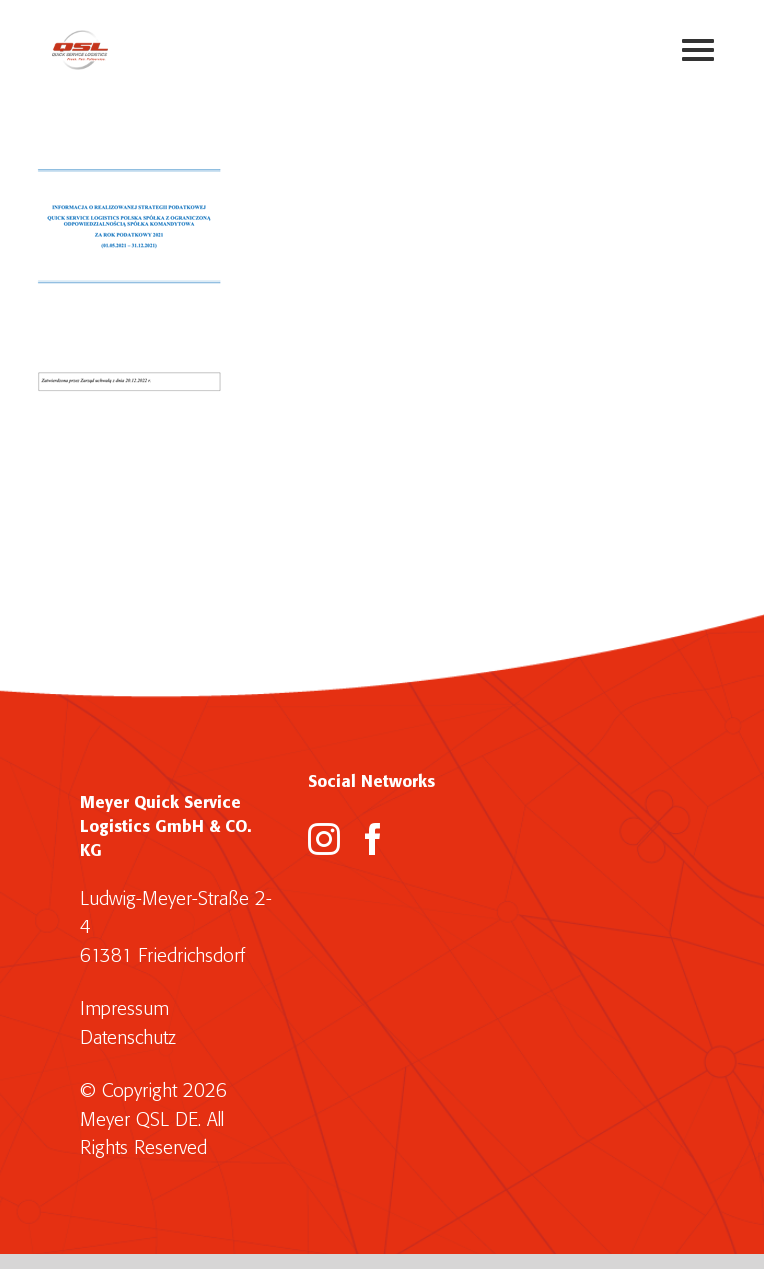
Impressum (124, 1009)
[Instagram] (324, 839)
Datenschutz (128, 1038)
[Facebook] (373, 839)
